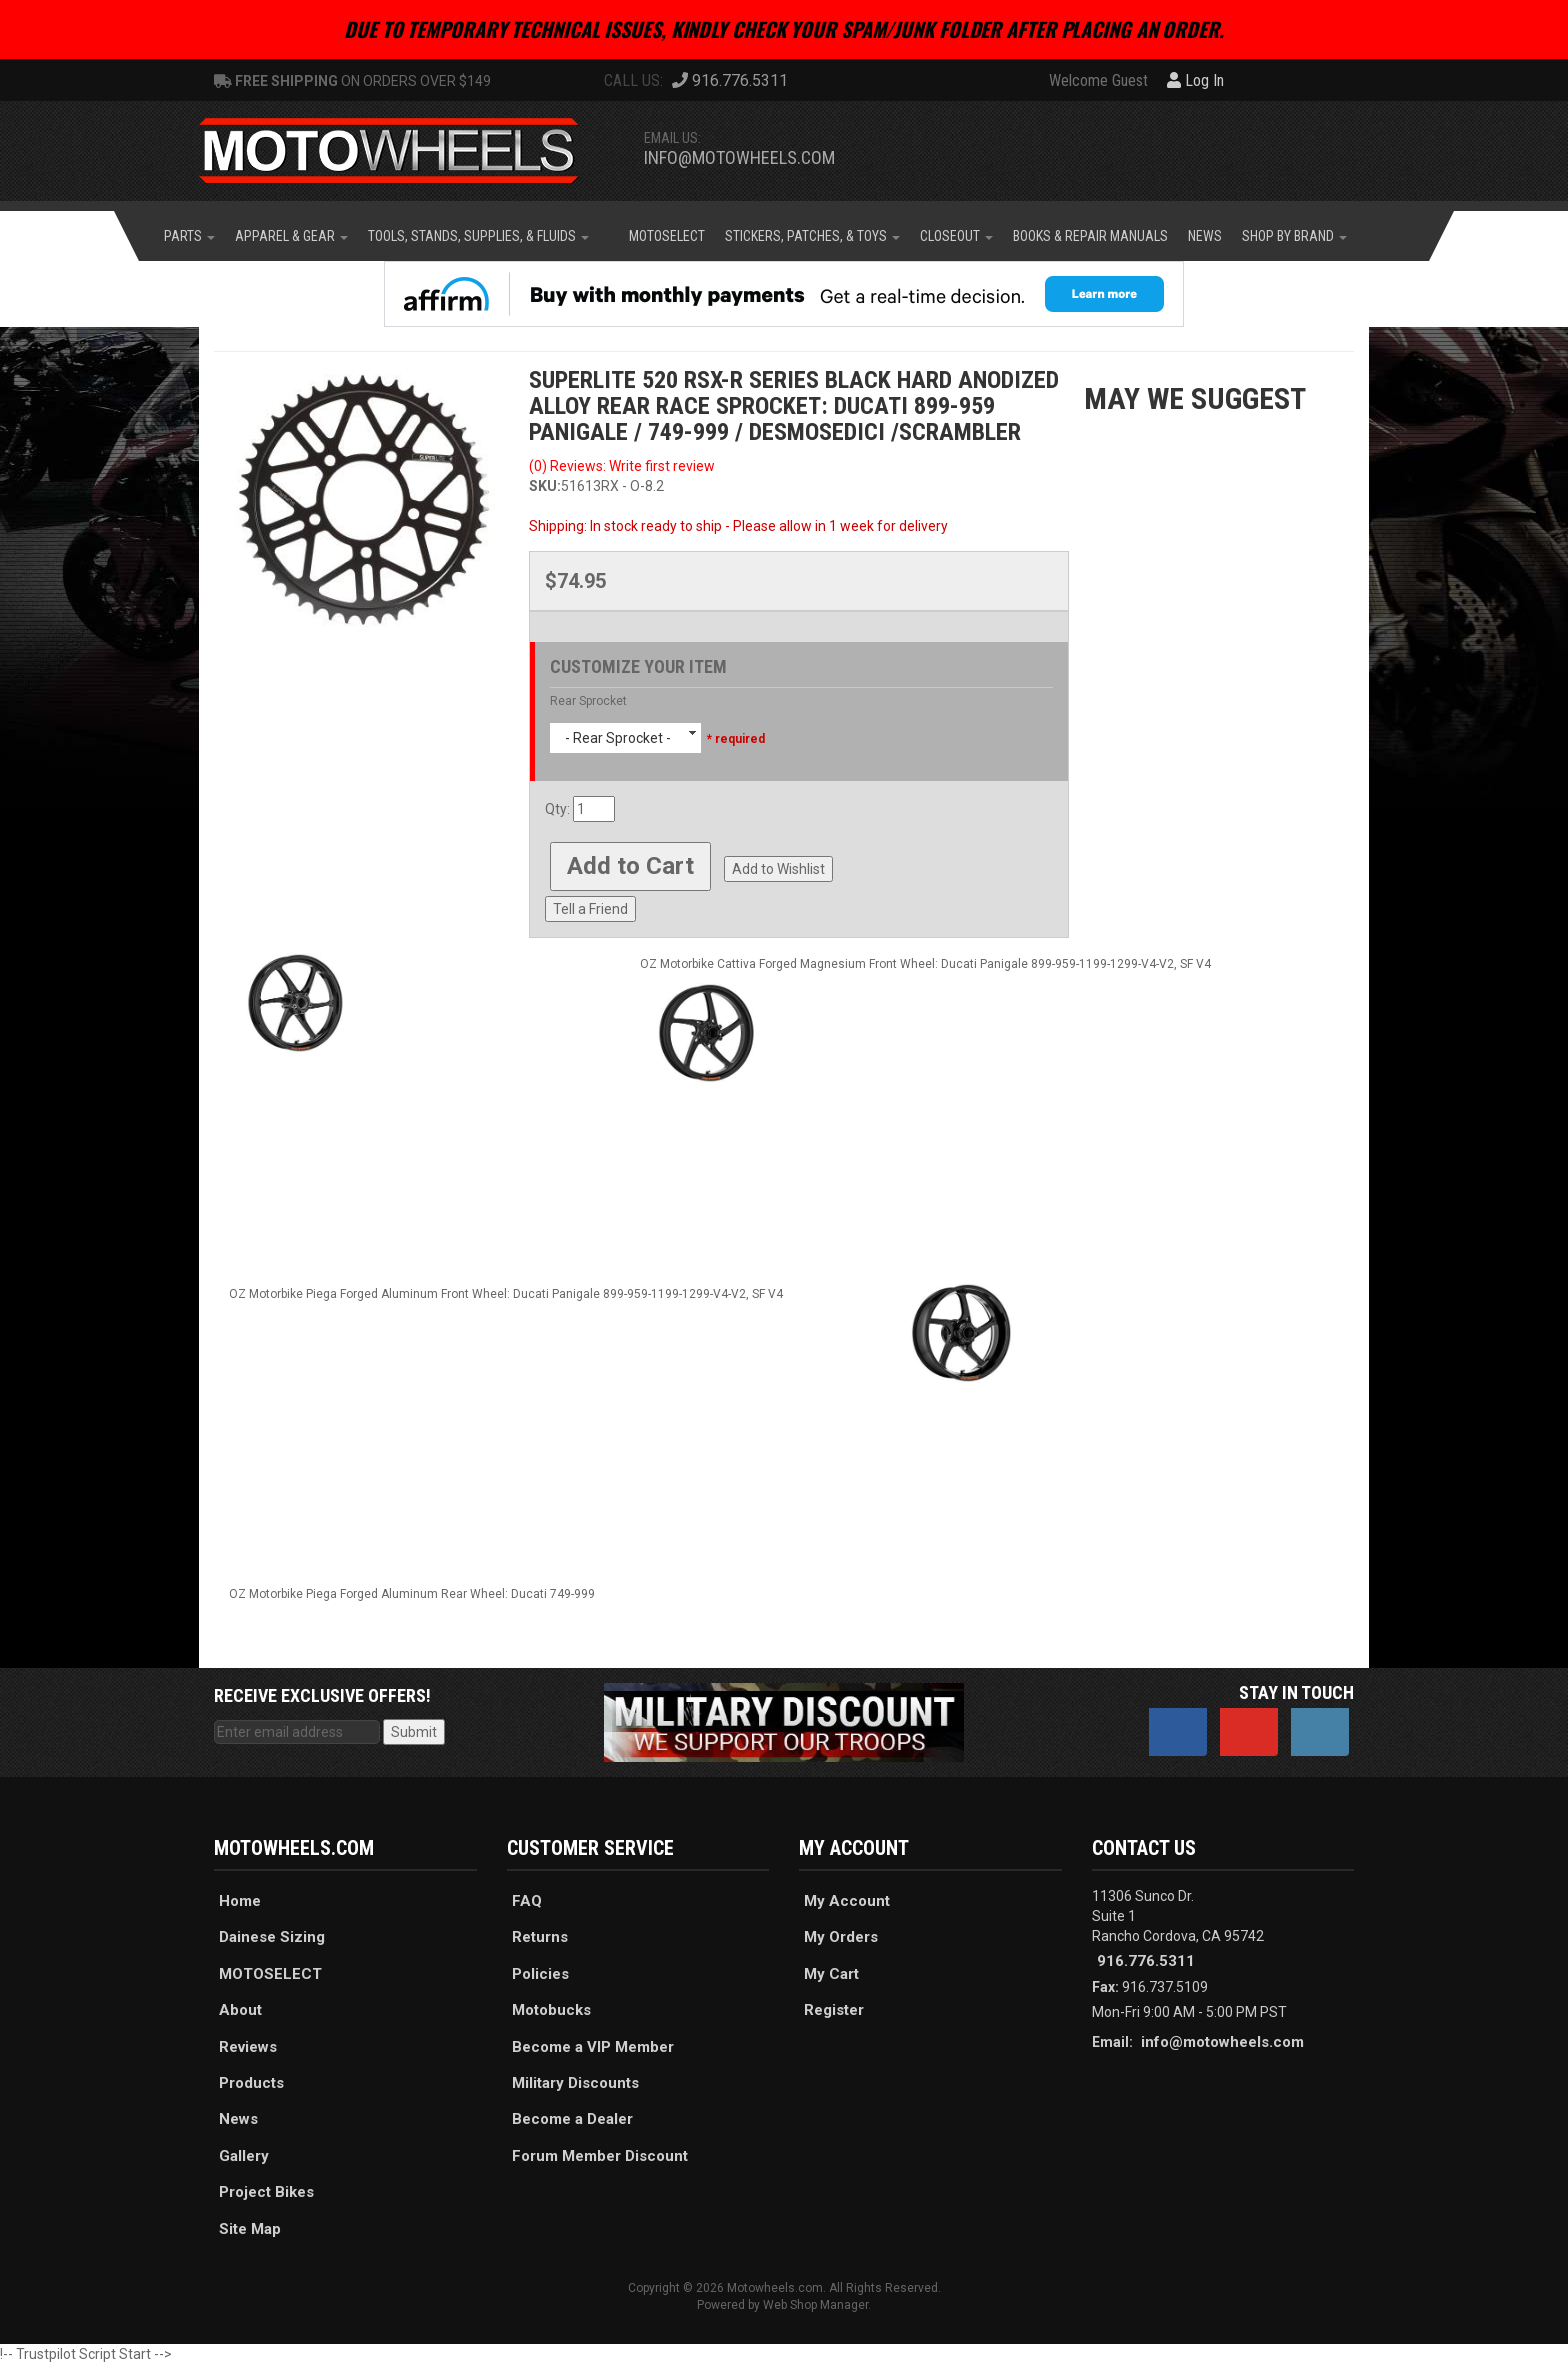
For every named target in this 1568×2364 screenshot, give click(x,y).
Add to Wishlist (778, 869)
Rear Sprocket (588, 701)
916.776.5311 (1146, 1961)
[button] (189, 236)
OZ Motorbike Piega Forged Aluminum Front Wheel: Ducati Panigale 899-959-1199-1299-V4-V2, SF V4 (506, 1294)
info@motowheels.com (739, 157)
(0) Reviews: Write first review (622, 466)
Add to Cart (630, 866)
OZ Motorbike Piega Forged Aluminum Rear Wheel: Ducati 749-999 (412, 1594)
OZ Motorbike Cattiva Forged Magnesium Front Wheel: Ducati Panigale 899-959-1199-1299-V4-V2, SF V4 (925, 964)
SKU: (545, 486)
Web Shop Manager (815, 2305)
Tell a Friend (590, 909)
